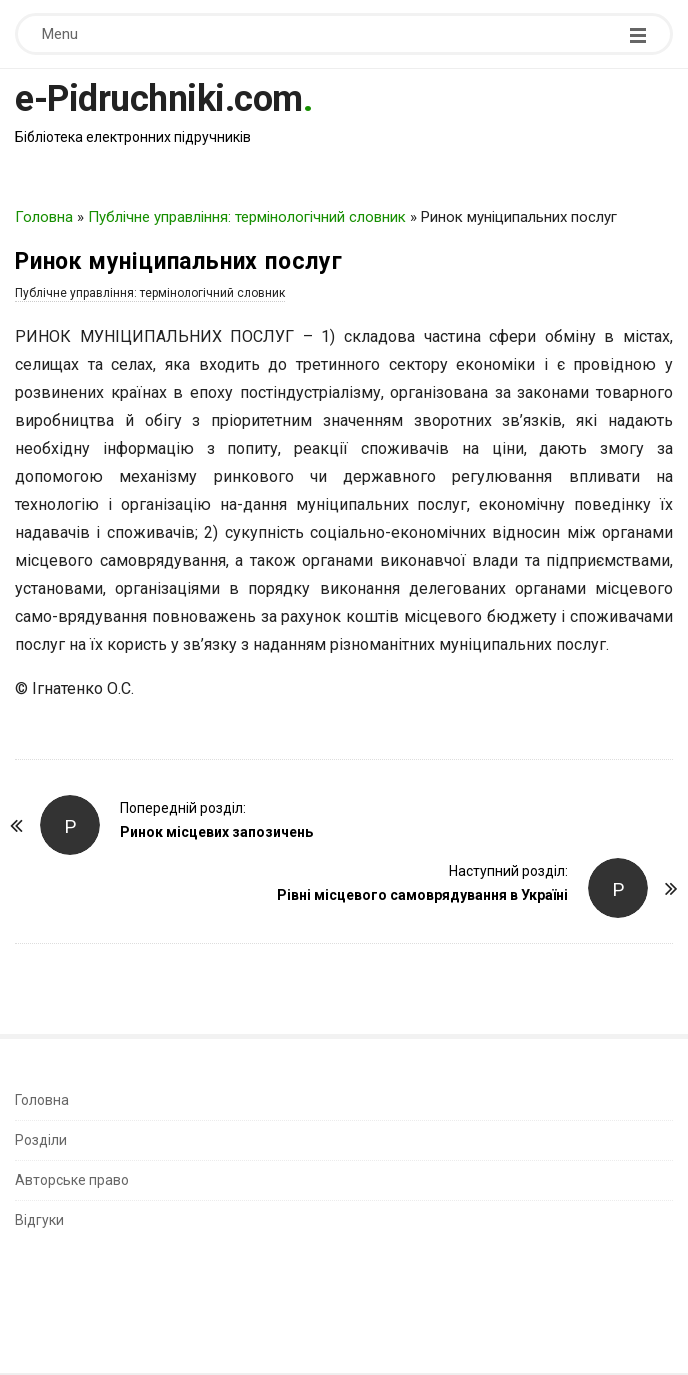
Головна (44, 217)
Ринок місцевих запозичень (216, 832)
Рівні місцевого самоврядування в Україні (422, 895)
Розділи (41, 1140)
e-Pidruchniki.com (159, 99)
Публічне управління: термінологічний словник (247, 217)
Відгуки (39, 1220)
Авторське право (72, 1180)
